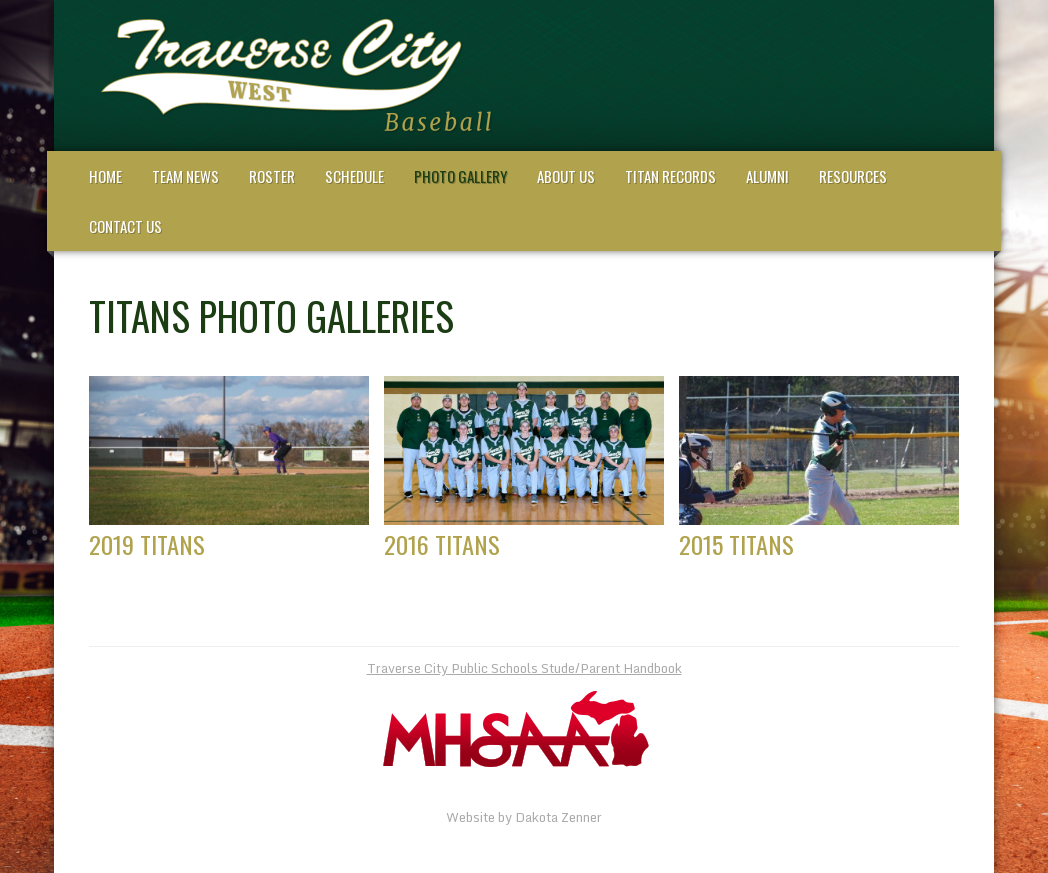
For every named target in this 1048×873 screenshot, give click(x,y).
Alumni (767, 176)
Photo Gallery (460, 176)
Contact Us (125, 226)
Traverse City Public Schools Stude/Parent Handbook (524, 668)
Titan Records (670, 176)
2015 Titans (736, 544)
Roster (272, 176)
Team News (185, 176)
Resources (853, 176)
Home (105, 176)
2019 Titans (147, 544)
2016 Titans (442, 544)
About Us (566, 176)
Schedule (354, 176)
